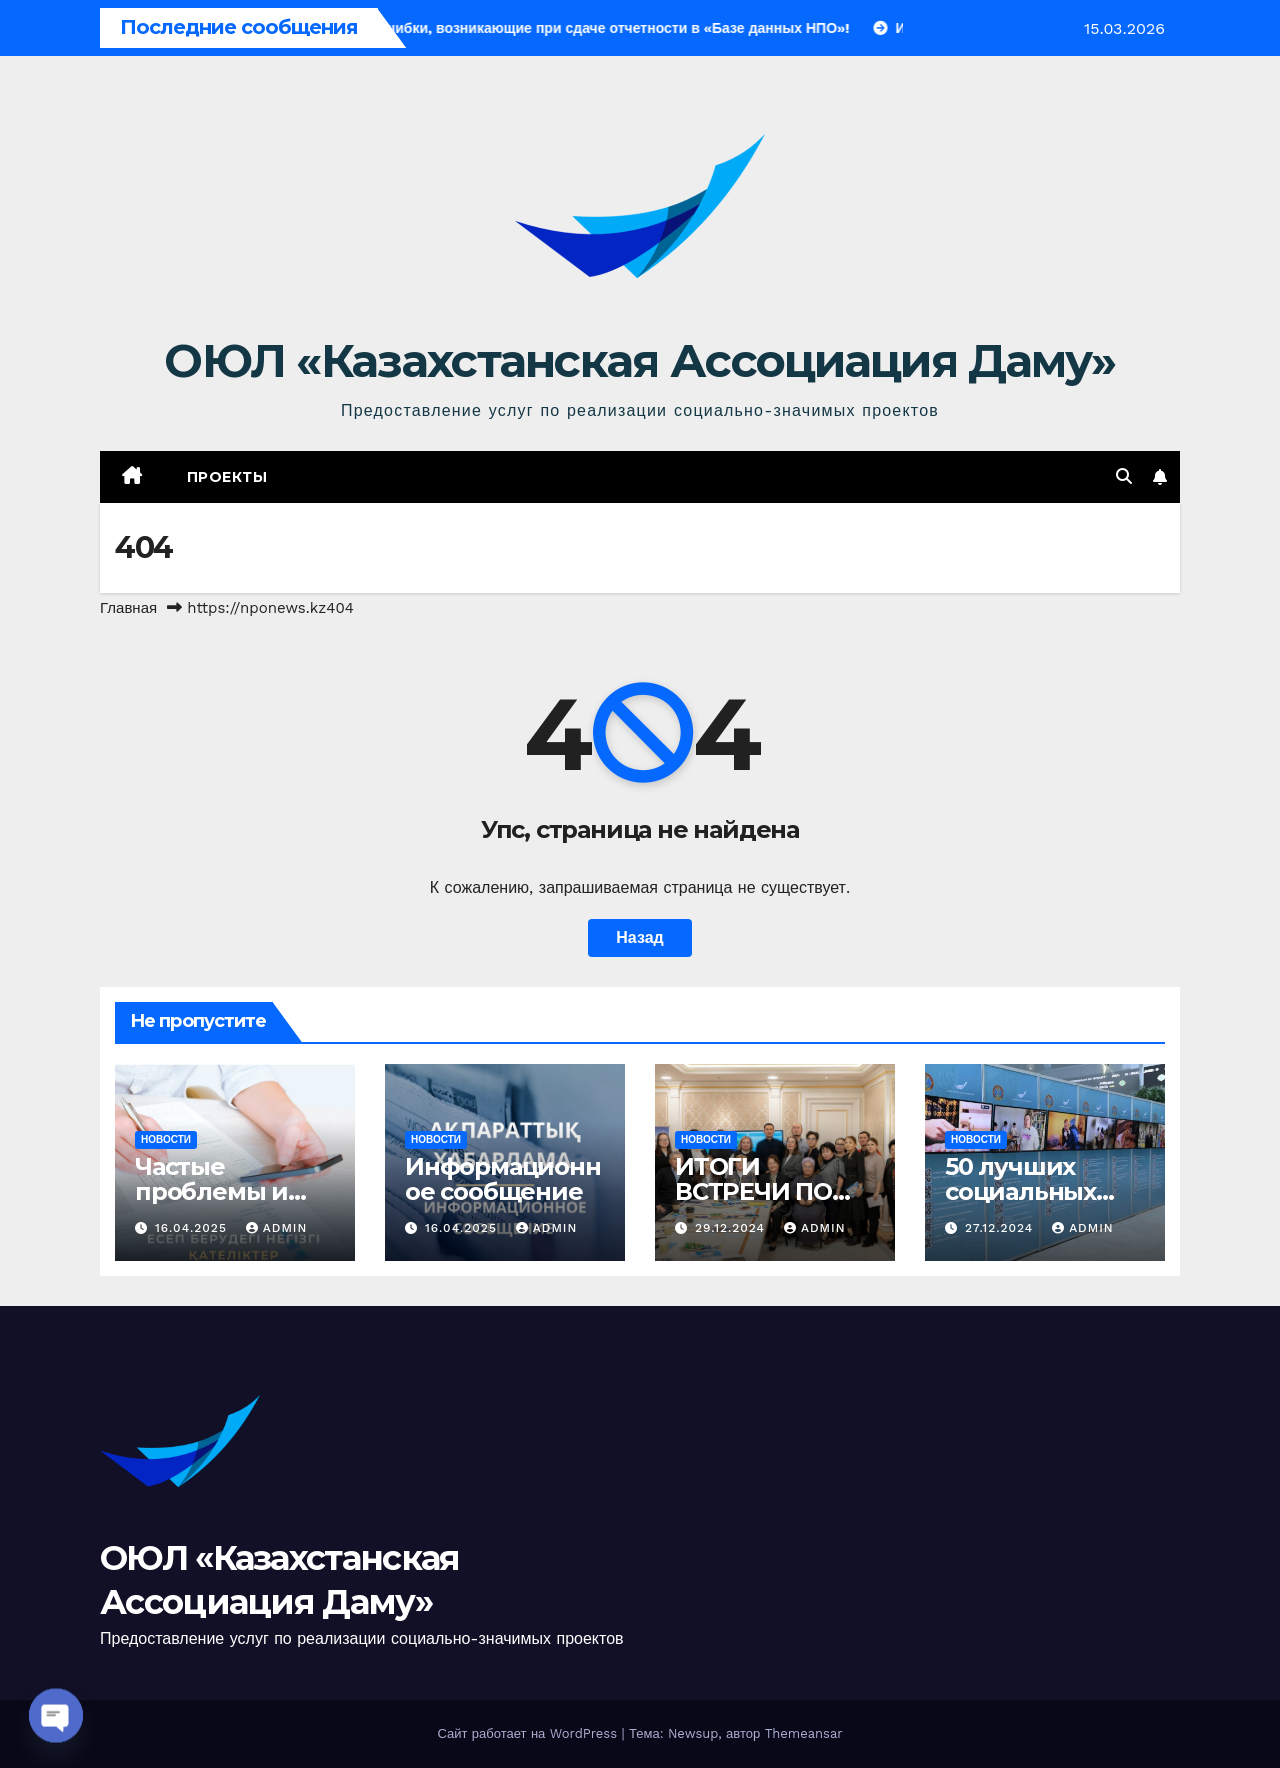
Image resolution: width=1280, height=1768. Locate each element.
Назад (639, 937)
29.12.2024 (732, 1228)
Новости (166, 1139)
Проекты (227, 477)
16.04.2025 (193, 1228)
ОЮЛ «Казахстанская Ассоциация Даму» (640, 360)
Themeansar (804, 1733)
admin (277, 1228)
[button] (1124, 476)
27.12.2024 (1001, 1228)
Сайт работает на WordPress (529, 1733)
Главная (128, 608)
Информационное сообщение (503, 1179)
